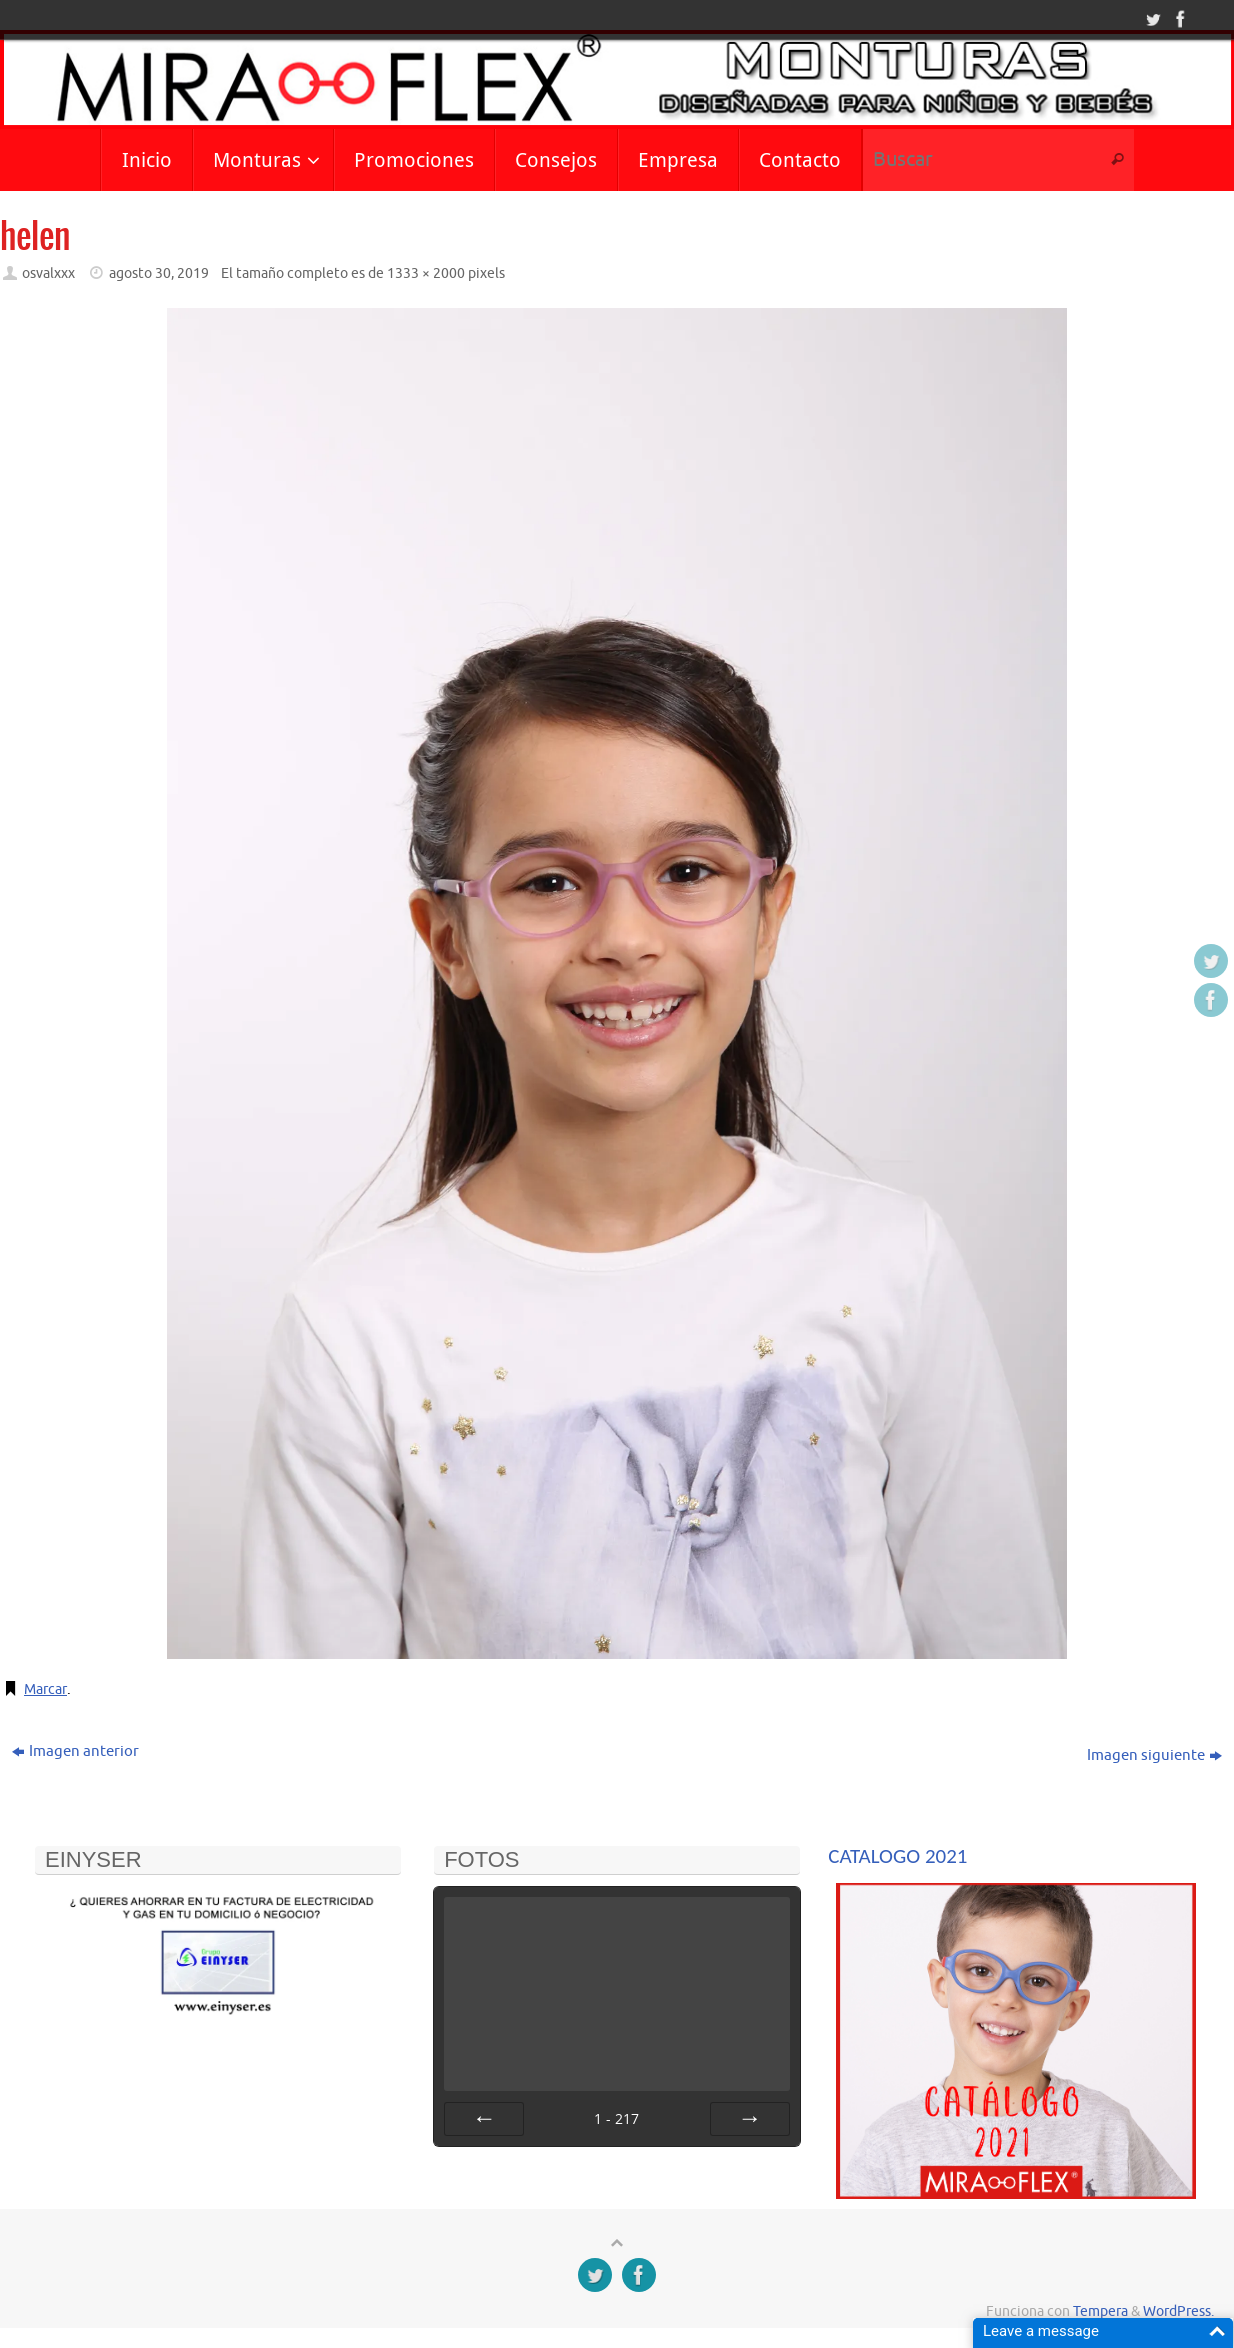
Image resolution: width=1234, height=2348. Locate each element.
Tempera (1100, 2311)
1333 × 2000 (426, 273)
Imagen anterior (75, 1751)
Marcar (47, 1689)
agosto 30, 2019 (159, 273)
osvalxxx (48, 273)
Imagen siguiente (1154, 1755)
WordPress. (1178, 2311)
